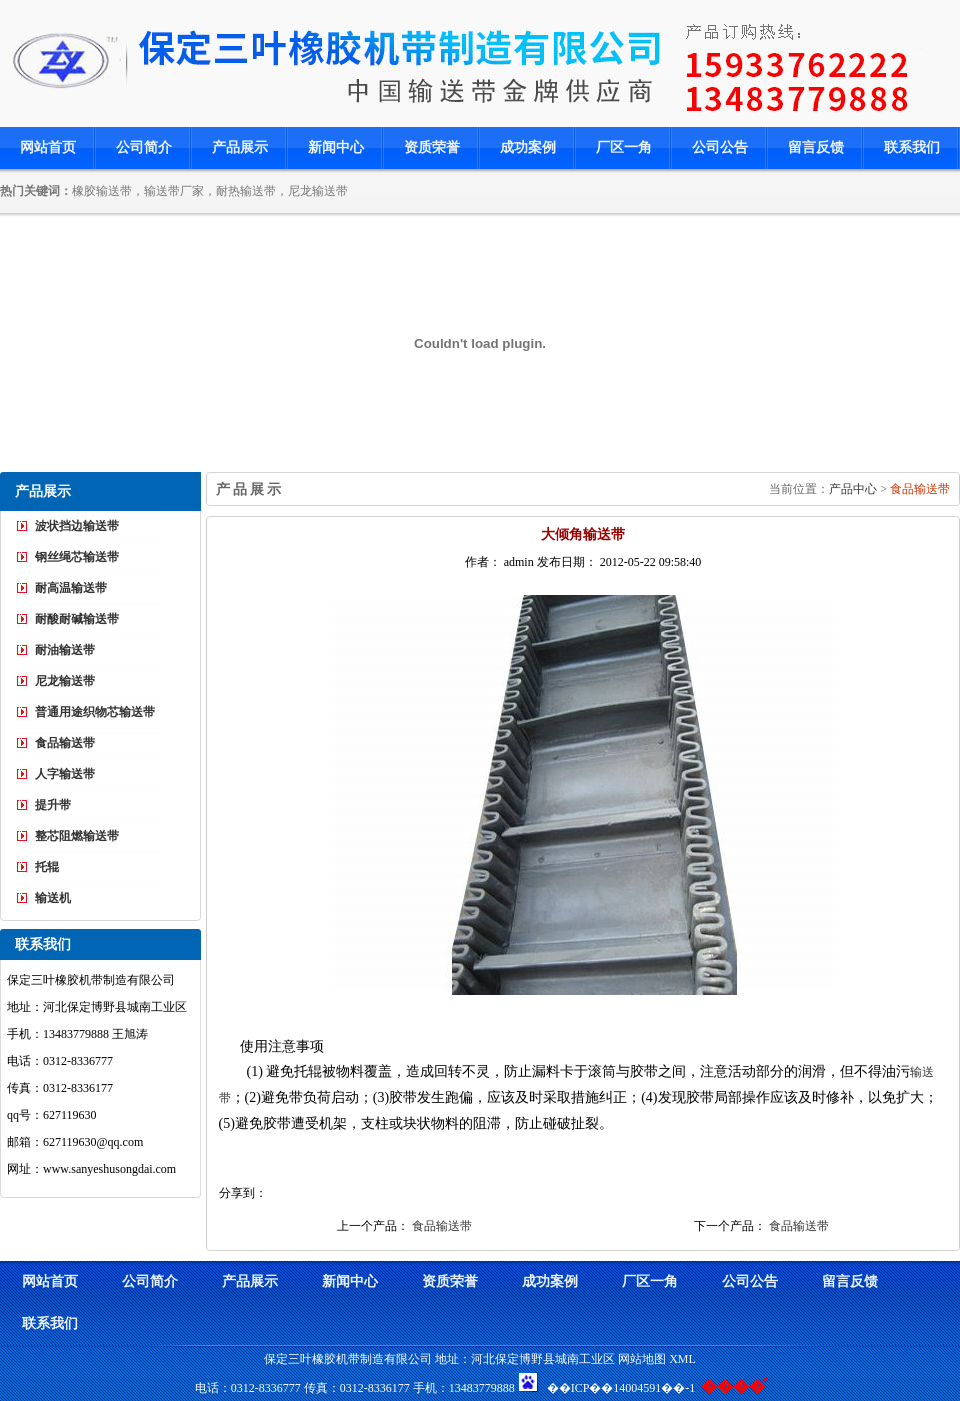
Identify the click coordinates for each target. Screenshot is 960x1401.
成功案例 (528, 147)
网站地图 (642, 1359)
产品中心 (854, 489)
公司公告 (720, 147)
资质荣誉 (432, 147)
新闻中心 (336, 147)
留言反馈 (816, 147)
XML (682, 1359)
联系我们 (912, 147)
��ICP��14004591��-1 (621, 1388)
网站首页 (48, 147)
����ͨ (733, 1386)
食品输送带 (920, 489)
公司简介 (144, 147)
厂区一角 (624, 147)
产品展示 (240, 147)
